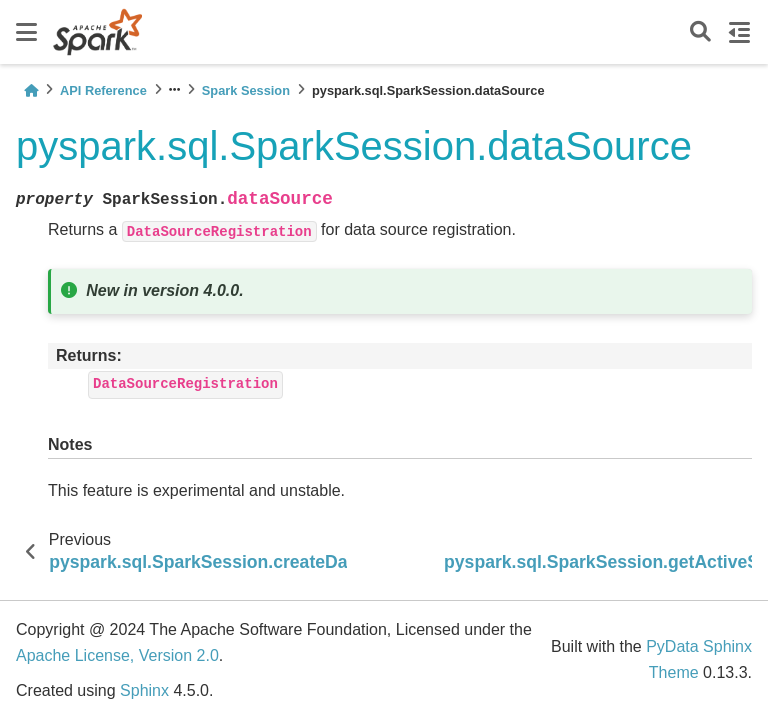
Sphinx (144, 690)
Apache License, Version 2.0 (117, 655)
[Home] (31, 90)
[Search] (700, 32)
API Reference (103, 90)
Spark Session (246, 90)
